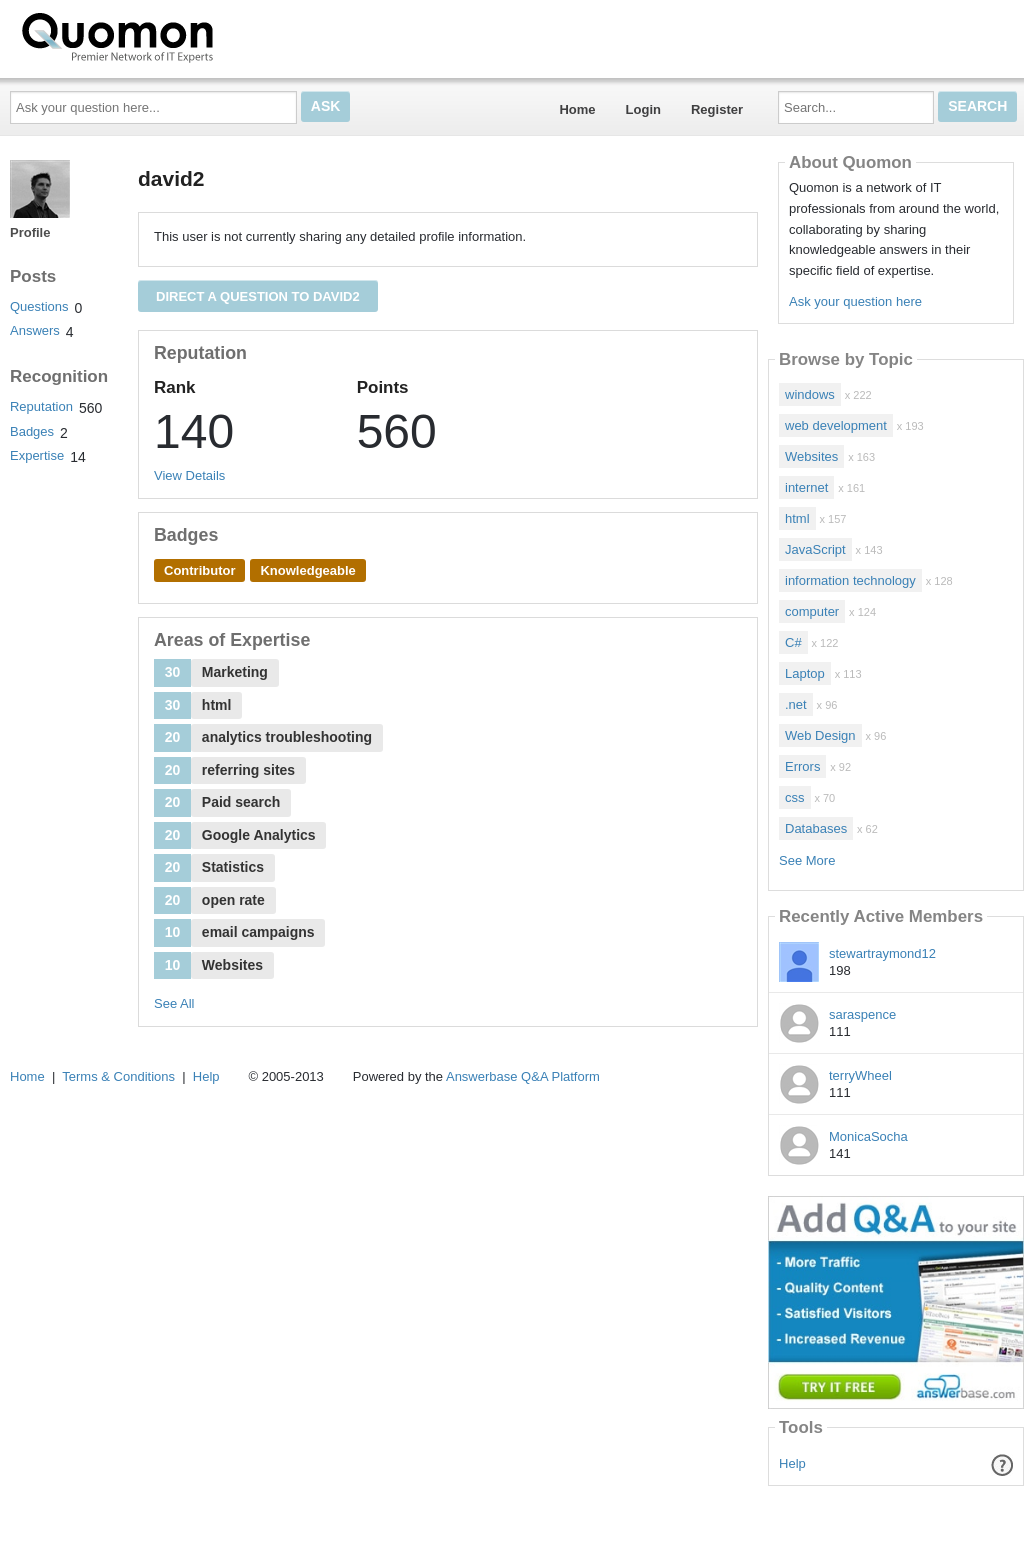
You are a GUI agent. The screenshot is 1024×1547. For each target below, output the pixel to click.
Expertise (37, 455)
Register (717, 109)
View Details (189, 475)
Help (792, 1463)
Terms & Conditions (118, 1076)
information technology (850, 580)
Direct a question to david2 (258, 296)
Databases (816, 828)
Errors (802, 766)
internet (806, 487)
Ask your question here (855, 301)
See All (174, 1003)
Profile (30, 232)
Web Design (820, 735)
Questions (39, 306)
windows (810, 394)
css (795, 797)
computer (812, 611)
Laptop (805, 673)
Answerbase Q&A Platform (523, 1076)
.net (796, 704)
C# (793, 642)
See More (807, 860)
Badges (32, 431)
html (797, 518)
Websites (811, 456)
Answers (35, 330)
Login (643, 109)
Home (577, 109)
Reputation (41, 406)
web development (836, 425)
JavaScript (815, 549)
